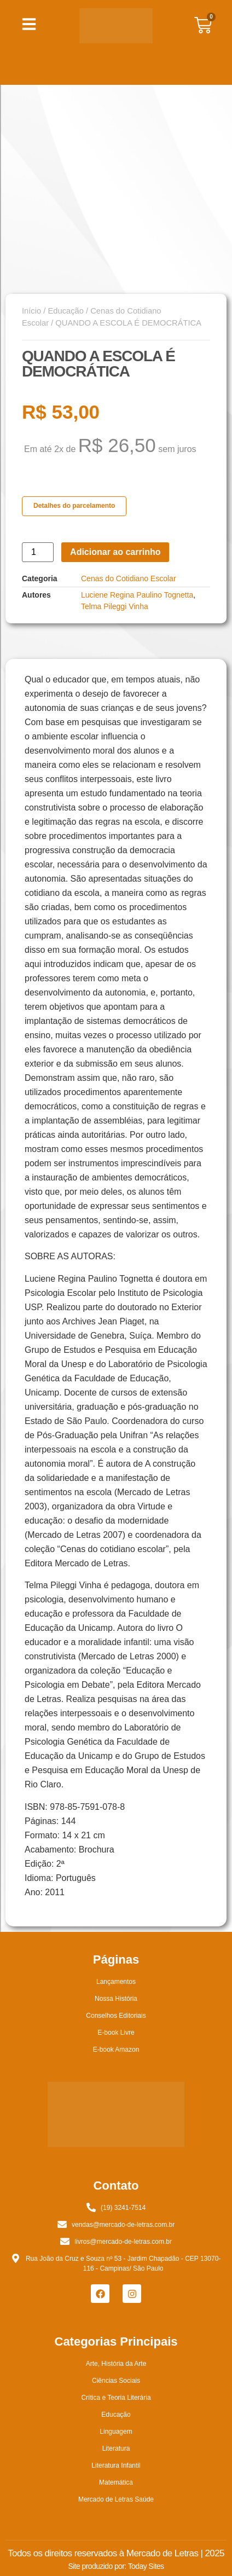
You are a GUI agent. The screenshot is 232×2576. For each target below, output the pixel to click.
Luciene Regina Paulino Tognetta (137, 595)
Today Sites (146, 2566)
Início (31, 310)
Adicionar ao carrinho (115, 552)
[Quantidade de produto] (38, 552)
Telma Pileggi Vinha (114, 606)
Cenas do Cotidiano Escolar (128, 578)
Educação (65, 310)
